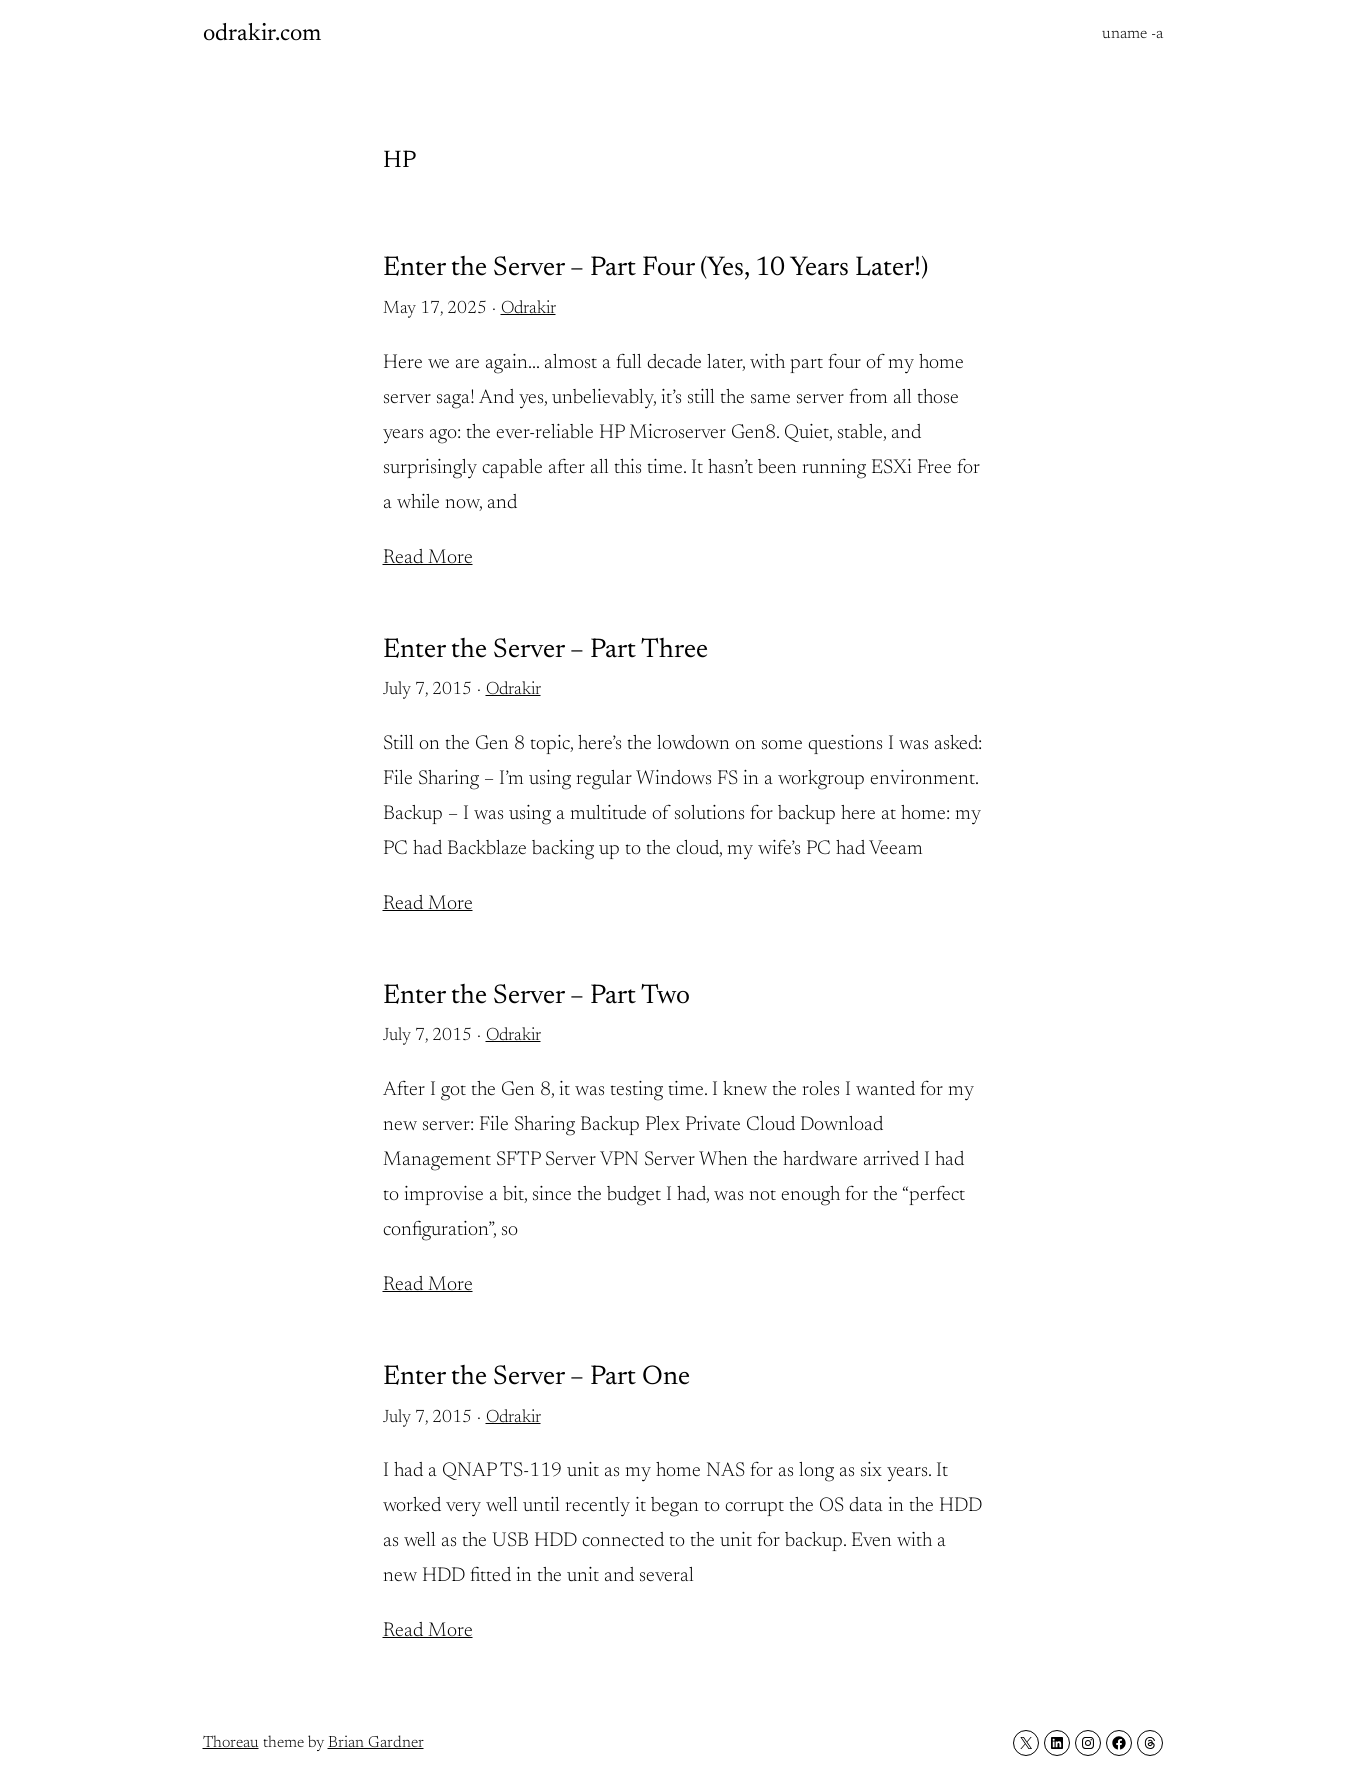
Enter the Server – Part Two (536, 996)
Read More (428, 558)
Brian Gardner (376, 1743)
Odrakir (528, 309)
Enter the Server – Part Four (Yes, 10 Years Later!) (655, 268)
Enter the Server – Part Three (545, 650)
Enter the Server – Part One (536, 1377)
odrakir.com (262, 34)
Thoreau (231, 1743)
